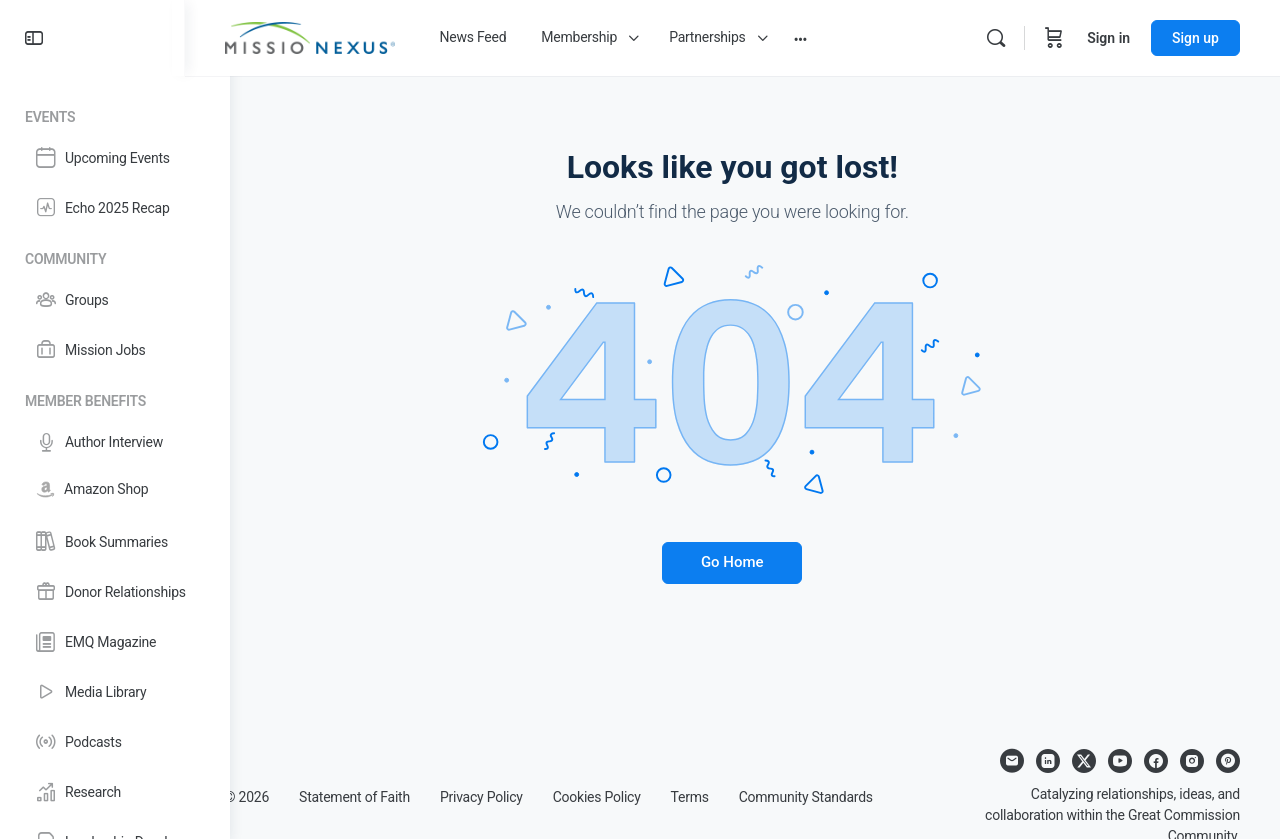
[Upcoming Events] (114, 158)
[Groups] (114, 300)
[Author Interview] (114, 442)
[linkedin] (1048, 761)
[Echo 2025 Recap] (114, 208)
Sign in (1108, 38)
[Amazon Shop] (114, 489)
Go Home (755, 562)
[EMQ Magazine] (114, 642)
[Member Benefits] (115, 397)
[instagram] (1192, 761)
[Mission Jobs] (114, 350)
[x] (1084, 761)
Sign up (1195, 38)
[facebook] (1156, 761)
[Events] (115, 113)
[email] (1012, 761)
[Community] (115, 255)
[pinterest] (1228, 761)
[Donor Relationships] (114, 592)
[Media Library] (114, 692)
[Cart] (1054, 38)
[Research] (114, 792)
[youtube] (1120, 761)
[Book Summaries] (114, 542)
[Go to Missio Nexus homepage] (355, 36)
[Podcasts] (114, 742)
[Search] (996, 38)
